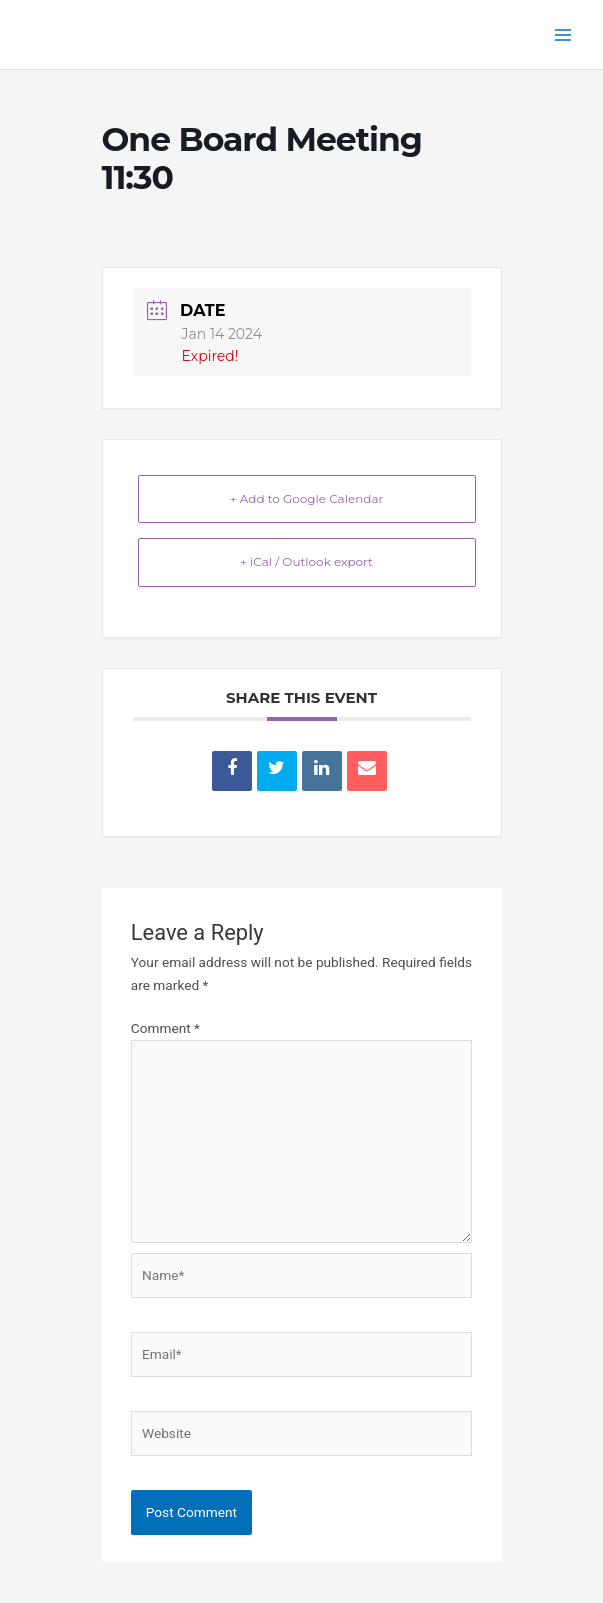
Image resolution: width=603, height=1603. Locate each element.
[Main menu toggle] (563, 34)
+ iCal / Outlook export (306, 561)
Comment (165, 1028)
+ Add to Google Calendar (307, 498)
